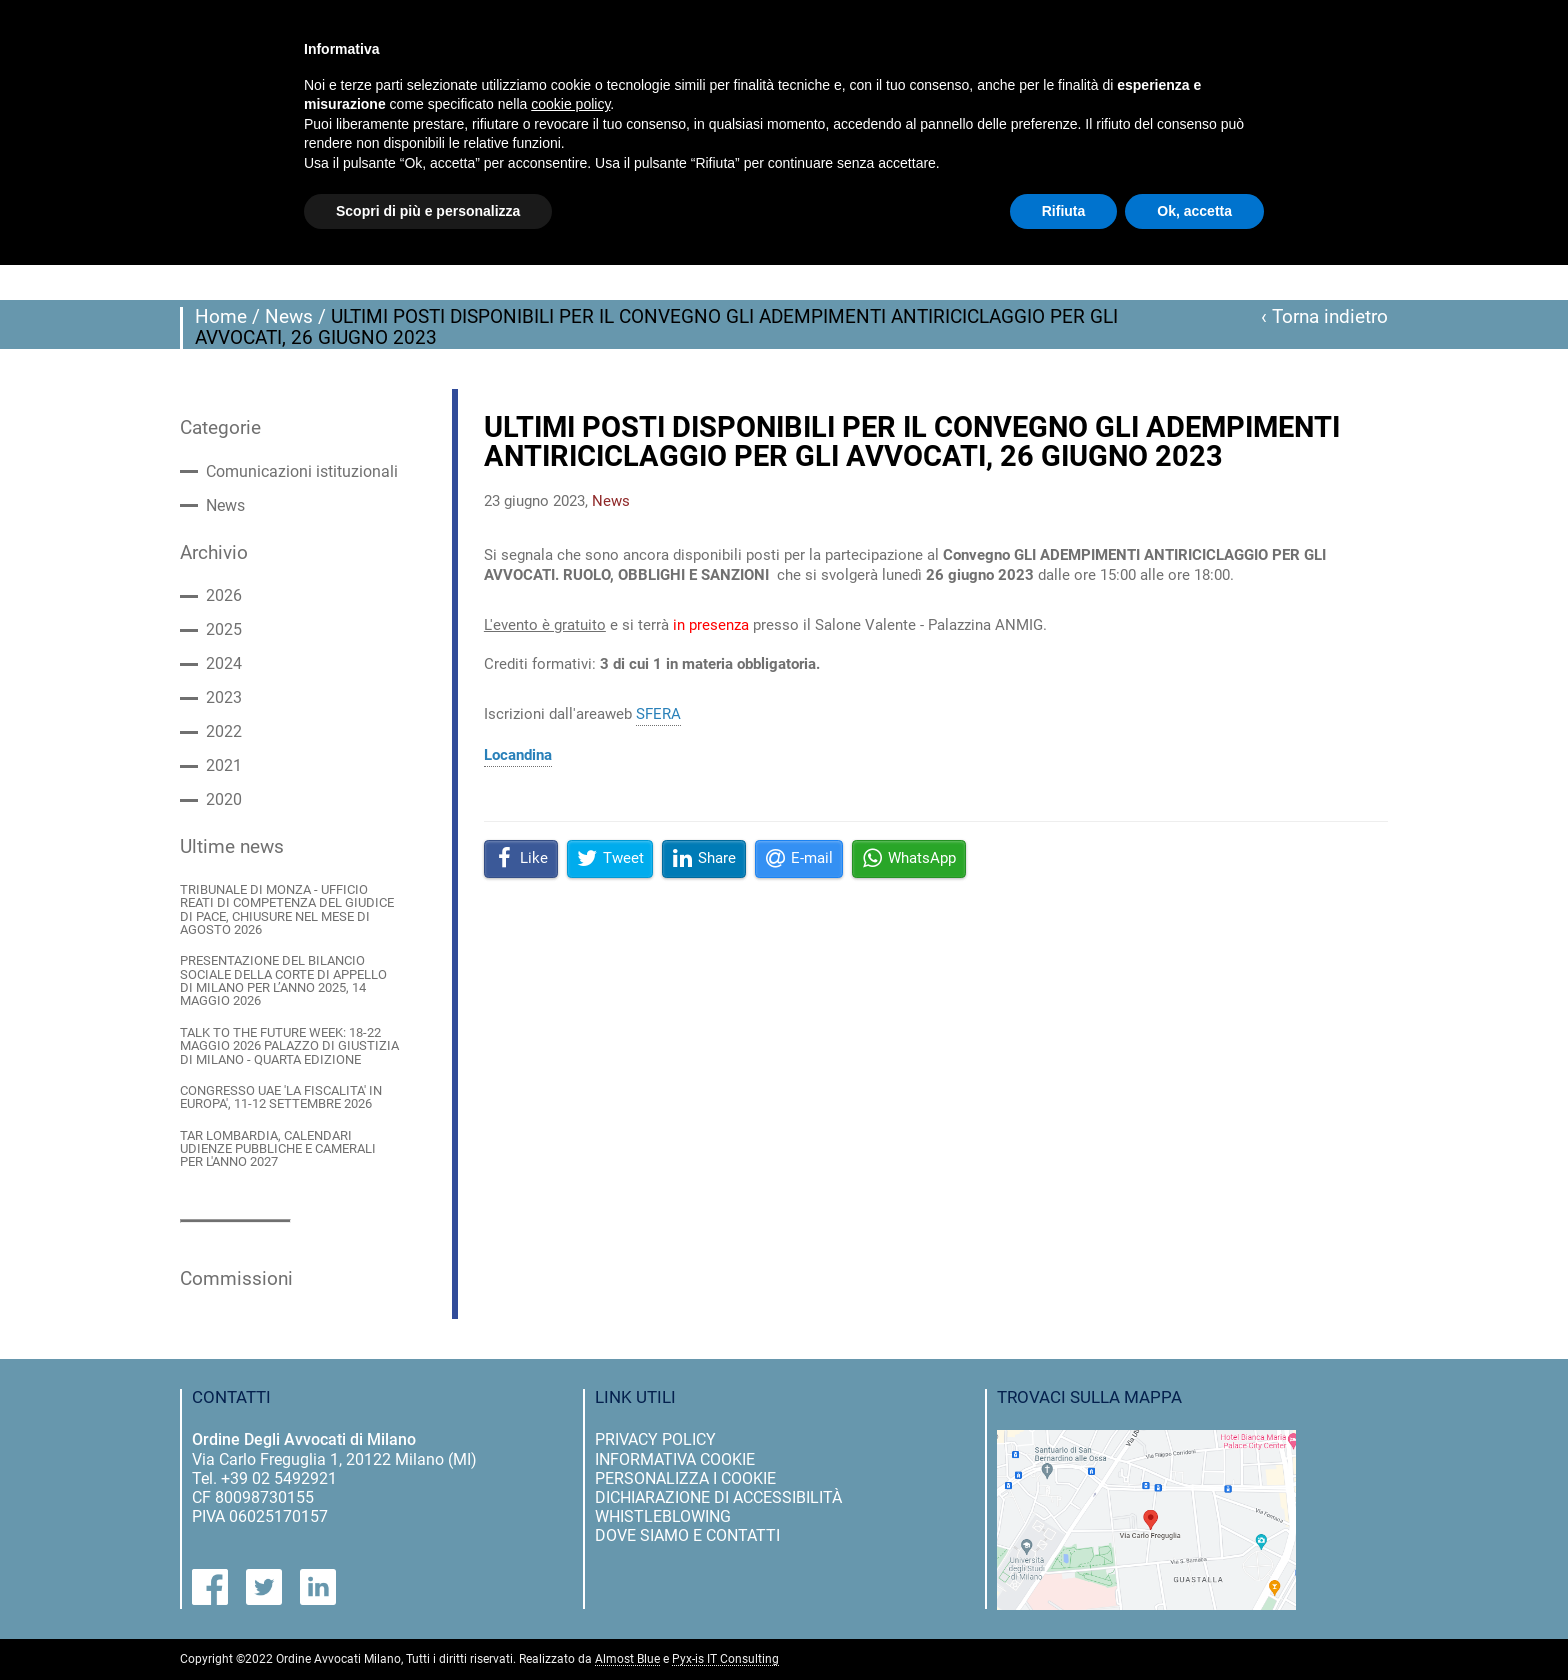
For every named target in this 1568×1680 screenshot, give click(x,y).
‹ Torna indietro (1324, 317)
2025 (224, 630)
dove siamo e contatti (687, 1535)
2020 (224, 800)
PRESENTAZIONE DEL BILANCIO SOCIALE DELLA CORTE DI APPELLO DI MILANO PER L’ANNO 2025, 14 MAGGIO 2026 (283, 980)
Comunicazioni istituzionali (302, 472)
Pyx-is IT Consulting (725, 1659)
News (289, 317)
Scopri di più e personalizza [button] (428, 211)
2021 (224, 766)
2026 (224, 596)
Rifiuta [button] (1064, 211)
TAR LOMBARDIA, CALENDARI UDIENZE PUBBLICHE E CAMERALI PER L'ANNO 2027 (278, 1149)
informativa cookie (675, 1459)
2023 (224, 698)
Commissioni (236, 1279)
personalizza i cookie (685, 1478)
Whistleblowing (663, 1516)
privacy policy (655, 1439)
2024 (224, 664)
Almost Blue (627, 1659)
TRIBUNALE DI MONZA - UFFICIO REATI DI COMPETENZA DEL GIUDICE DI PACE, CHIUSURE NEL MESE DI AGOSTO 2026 (287, 909)
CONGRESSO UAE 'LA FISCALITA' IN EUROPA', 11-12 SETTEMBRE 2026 (281, 1097)
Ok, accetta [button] (1194, 211)
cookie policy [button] (570, 104)
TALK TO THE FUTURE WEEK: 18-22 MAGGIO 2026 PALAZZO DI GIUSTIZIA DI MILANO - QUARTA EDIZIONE (289, 1046)
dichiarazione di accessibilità (718, 1497)
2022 (224, 732)
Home (221, 317)
